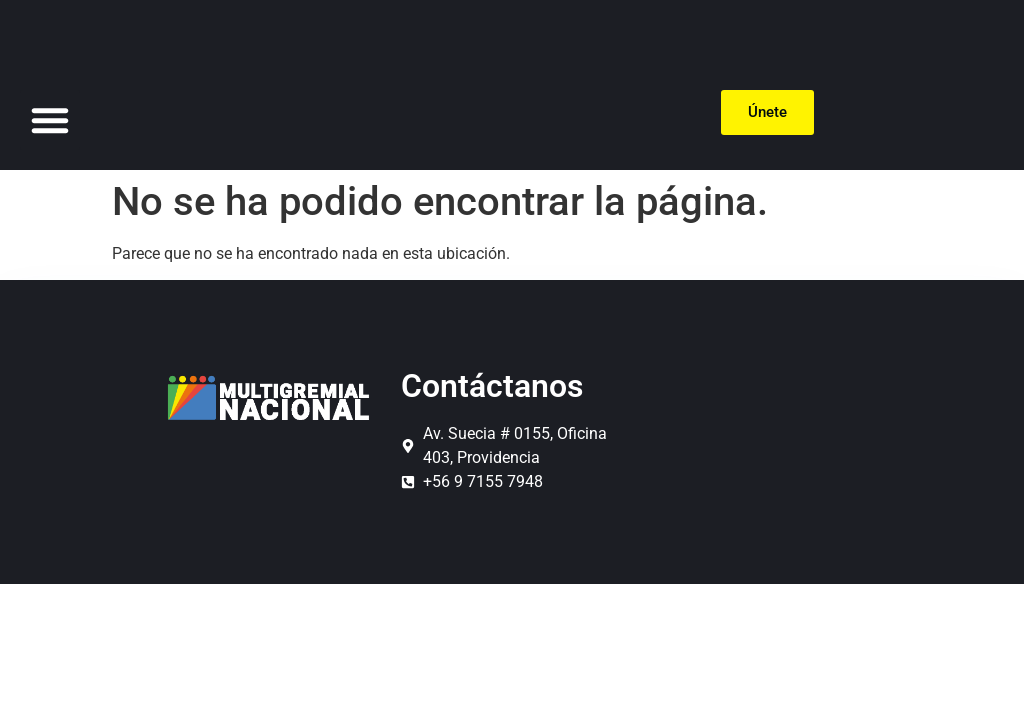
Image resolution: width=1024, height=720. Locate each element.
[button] (50, 120)
